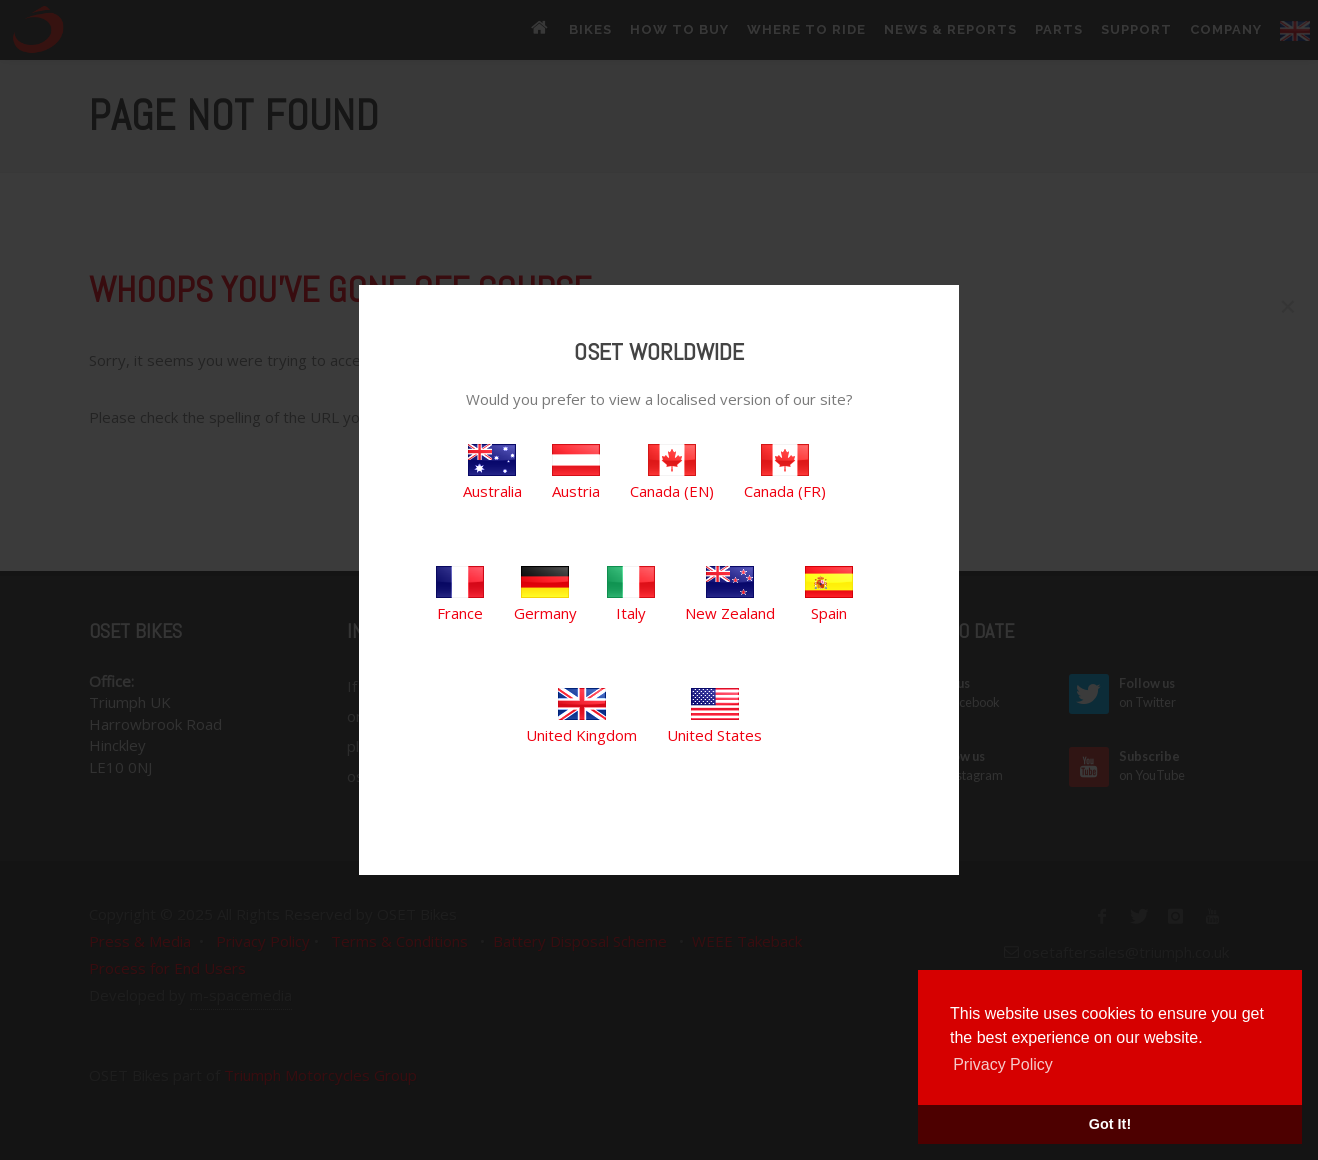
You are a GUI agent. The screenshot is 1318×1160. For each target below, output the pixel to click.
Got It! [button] (1110, 1124)
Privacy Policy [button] (1003, 1064)
